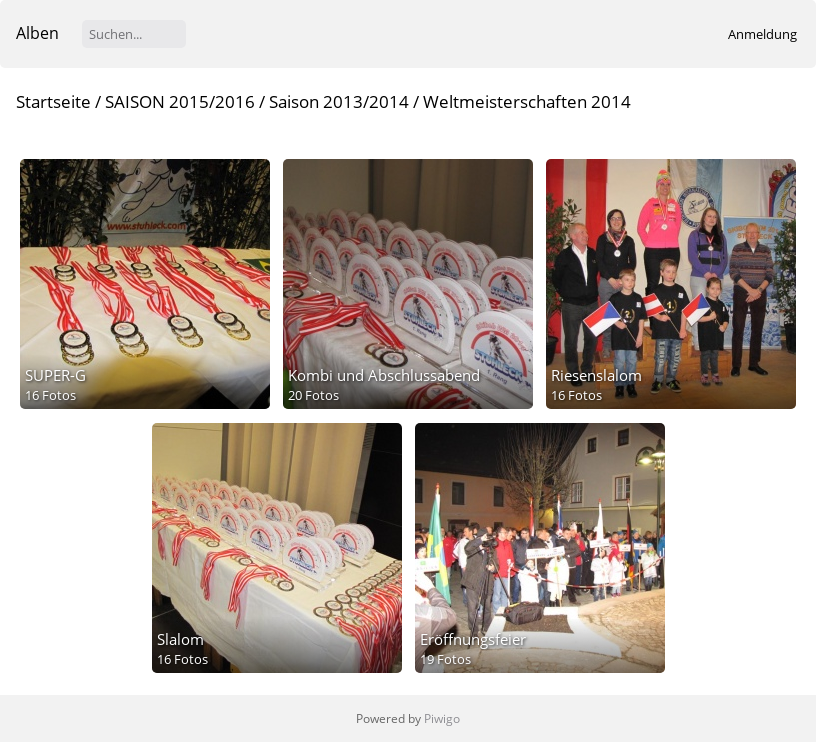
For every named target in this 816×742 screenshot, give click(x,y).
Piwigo (442, 718)
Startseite (53, 101)
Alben (37, 33)
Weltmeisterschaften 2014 (527, 101)
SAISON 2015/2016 (180, 101)
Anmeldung (762, 34)
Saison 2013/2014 (339, 101)
